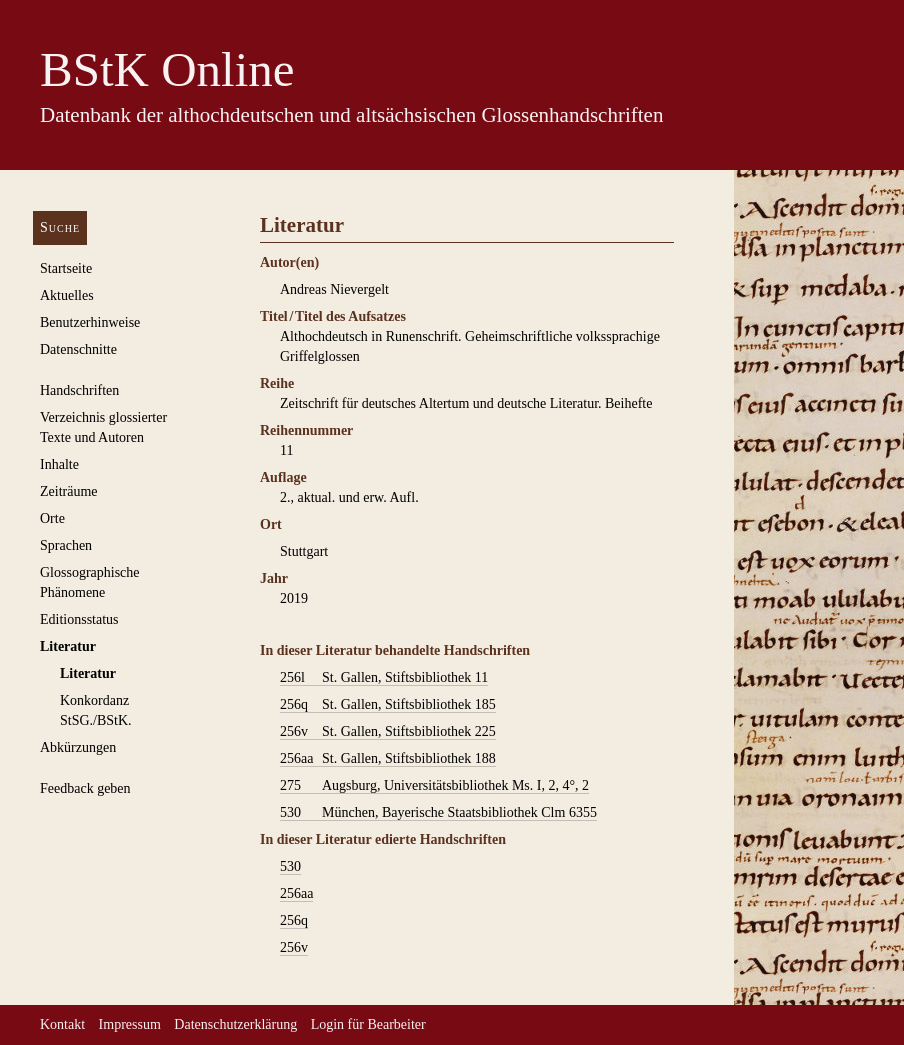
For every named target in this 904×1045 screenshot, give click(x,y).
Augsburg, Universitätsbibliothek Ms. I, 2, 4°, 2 (434, 786)
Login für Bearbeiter (368, 1024)
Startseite (66, 268)
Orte (52, 518)
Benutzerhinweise (90, 322)
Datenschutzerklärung (235, 1024)
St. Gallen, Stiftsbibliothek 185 (388, 705)
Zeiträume (69, 491)
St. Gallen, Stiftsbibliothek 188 (388, 759)
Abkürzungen (78, 747)
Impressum (130, 1024)
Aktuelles (67, 295)
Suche (60, 227)
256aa (296, 893)
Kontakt (62, 1024)
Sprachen (66, 545)
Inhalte (59, 464)
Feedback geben (85, 788)
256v (294, 947)
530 (290, 866)
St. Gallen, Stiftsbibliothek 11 (384, 678)
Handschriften (79, 390)
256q (294, 920)
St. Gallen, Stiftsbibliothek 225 (388, 732)
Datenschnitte (78, 349)
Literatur (68, 646)
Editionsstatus (79, 619)
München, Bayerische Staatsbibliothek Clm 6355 (438, 813)
